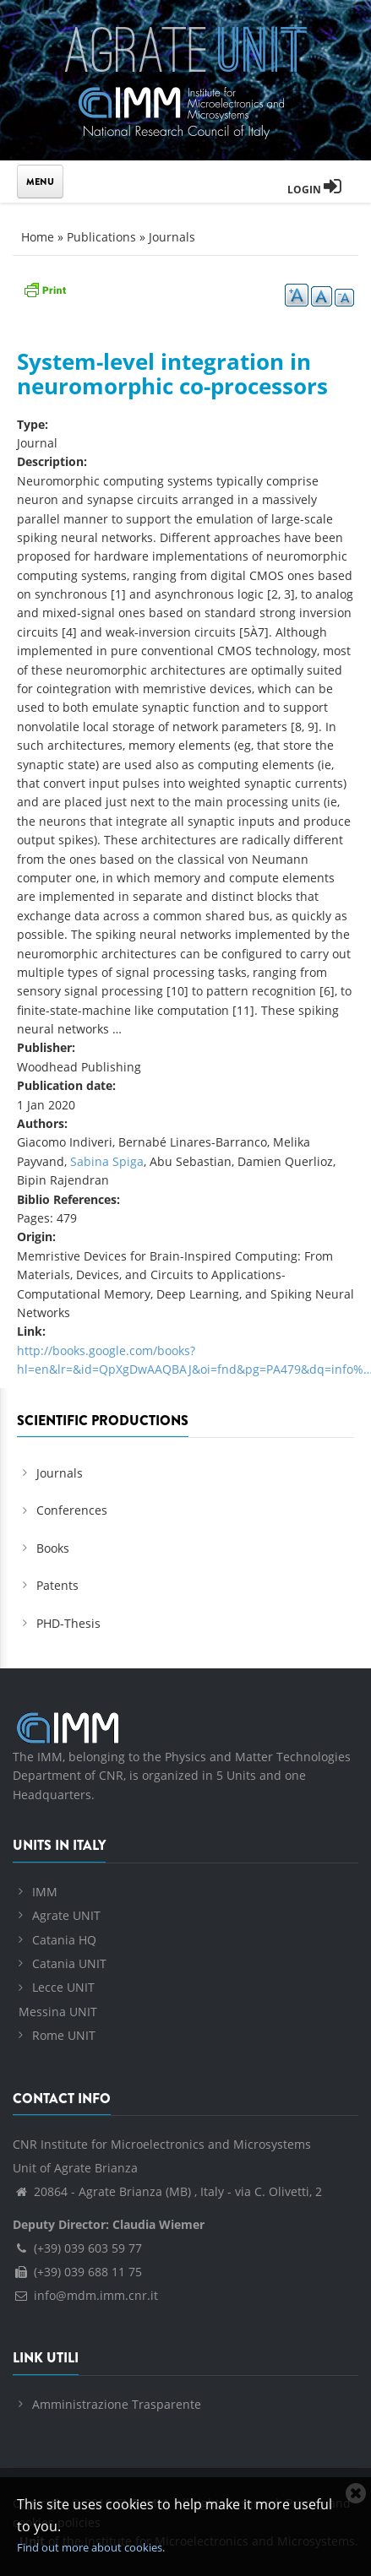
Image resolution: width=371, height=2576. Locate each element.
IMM (44, 1892)
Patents (57, 1585)
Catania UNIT (69, 1963)
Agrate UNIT (66, 1915)
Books (52, 1548)
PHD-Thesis (68, 1623)
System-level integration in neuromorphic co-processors (172, 373)
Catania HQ (64, 1940)
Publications (101, 237)
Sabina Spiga (107, 1161)
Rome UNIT (63, 2035)
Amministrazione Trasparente (116, 2404)
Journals (172, 237)
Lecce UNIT (63, 1987)
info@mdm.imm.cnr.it (85, 2295)
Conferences (71, 1510)
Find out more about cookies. (91, 2547)
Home (37, 237)
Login (314, 189)
